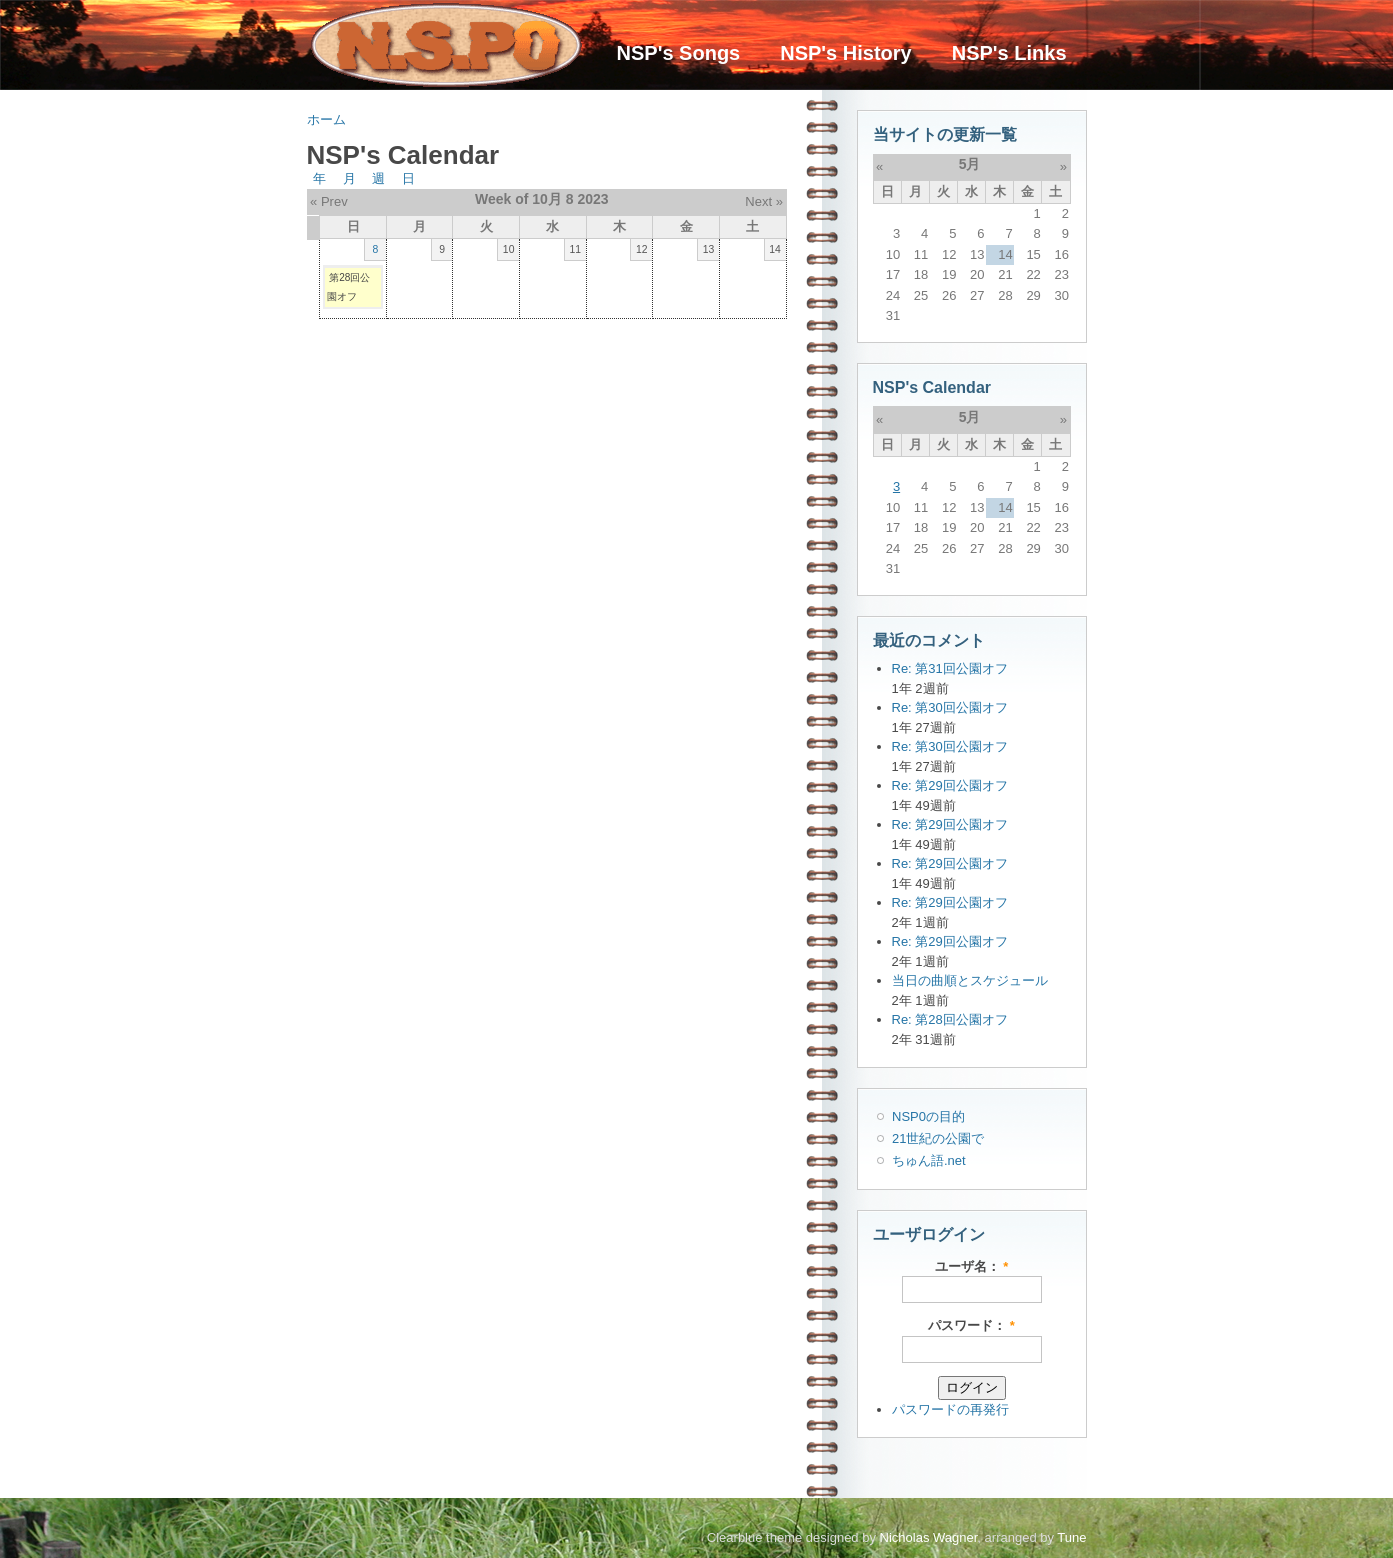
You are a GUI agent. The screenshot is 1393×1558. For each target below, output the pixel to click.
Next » (764, 201)
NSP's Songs (679, 53)
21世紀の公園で (938, 1138)
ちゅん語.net (929, 1160)
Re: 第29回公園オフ (950, 785)
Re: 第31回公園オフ (950, 668)
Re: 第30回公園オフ (950, 707)
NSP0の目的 (928, 1116)
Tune (1071, 1537)
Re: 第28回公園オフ (950, 1019)
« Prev (329, 201)
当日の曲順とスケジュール (970, 980)
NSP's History (845, 53)
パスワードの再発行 (950, 1409)
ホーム (326, 119)
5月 (970, 164)
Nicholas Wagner (929, 1537)
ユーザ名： (972, 1266)
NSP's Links (1009, 53)
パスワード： (971, 1325)
